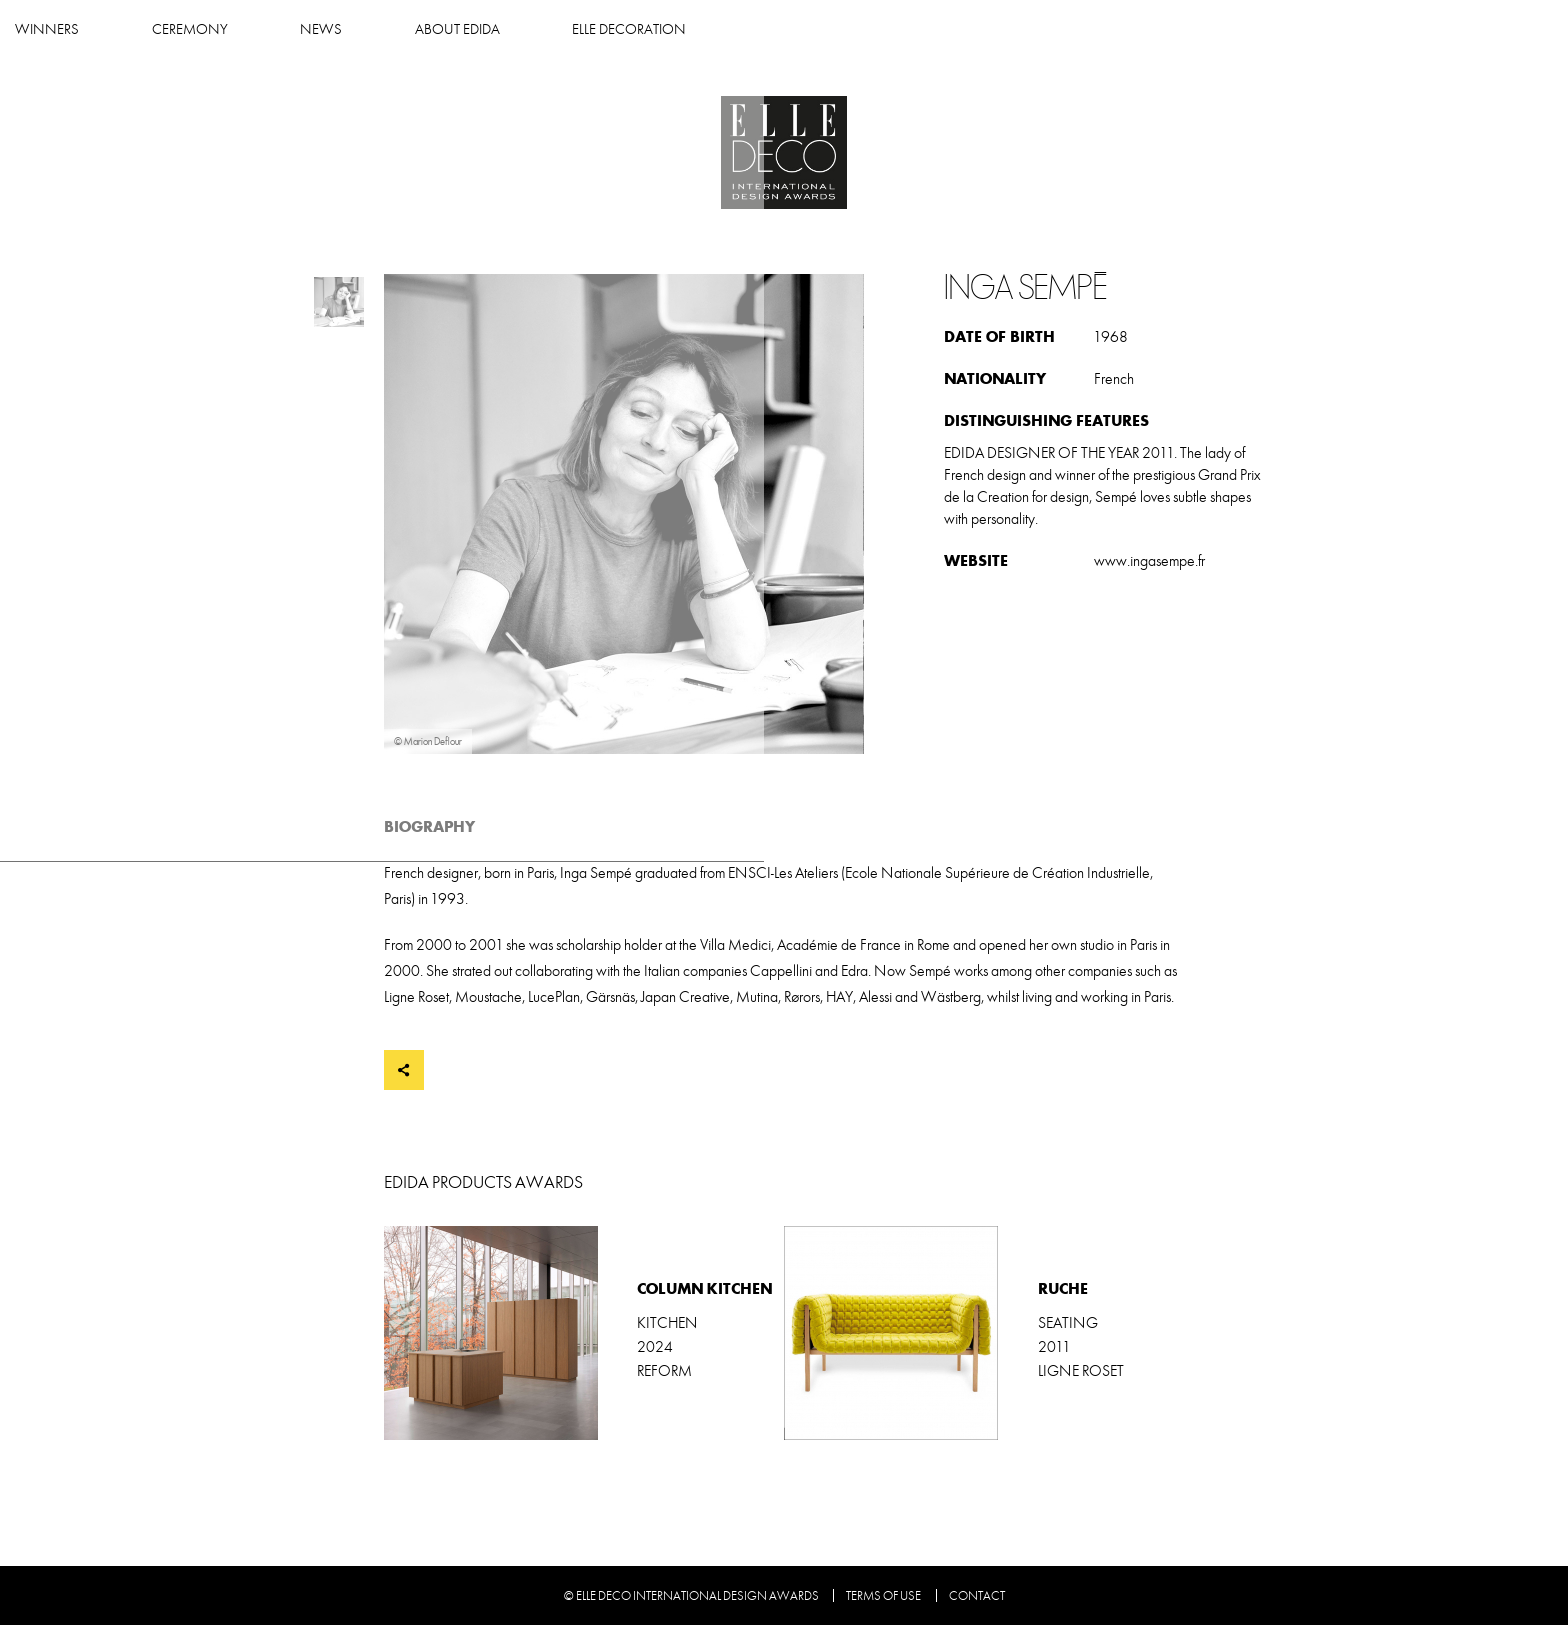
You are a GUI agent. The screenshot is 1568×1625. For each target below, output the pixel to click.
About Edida (925, 29)
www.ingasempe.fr (1149, 561)
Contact (977, 1596)
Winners (516, 29)
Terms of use (883, 1596)
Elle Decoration (1098, 29)
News (790, 29)
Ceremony (658, 29)
